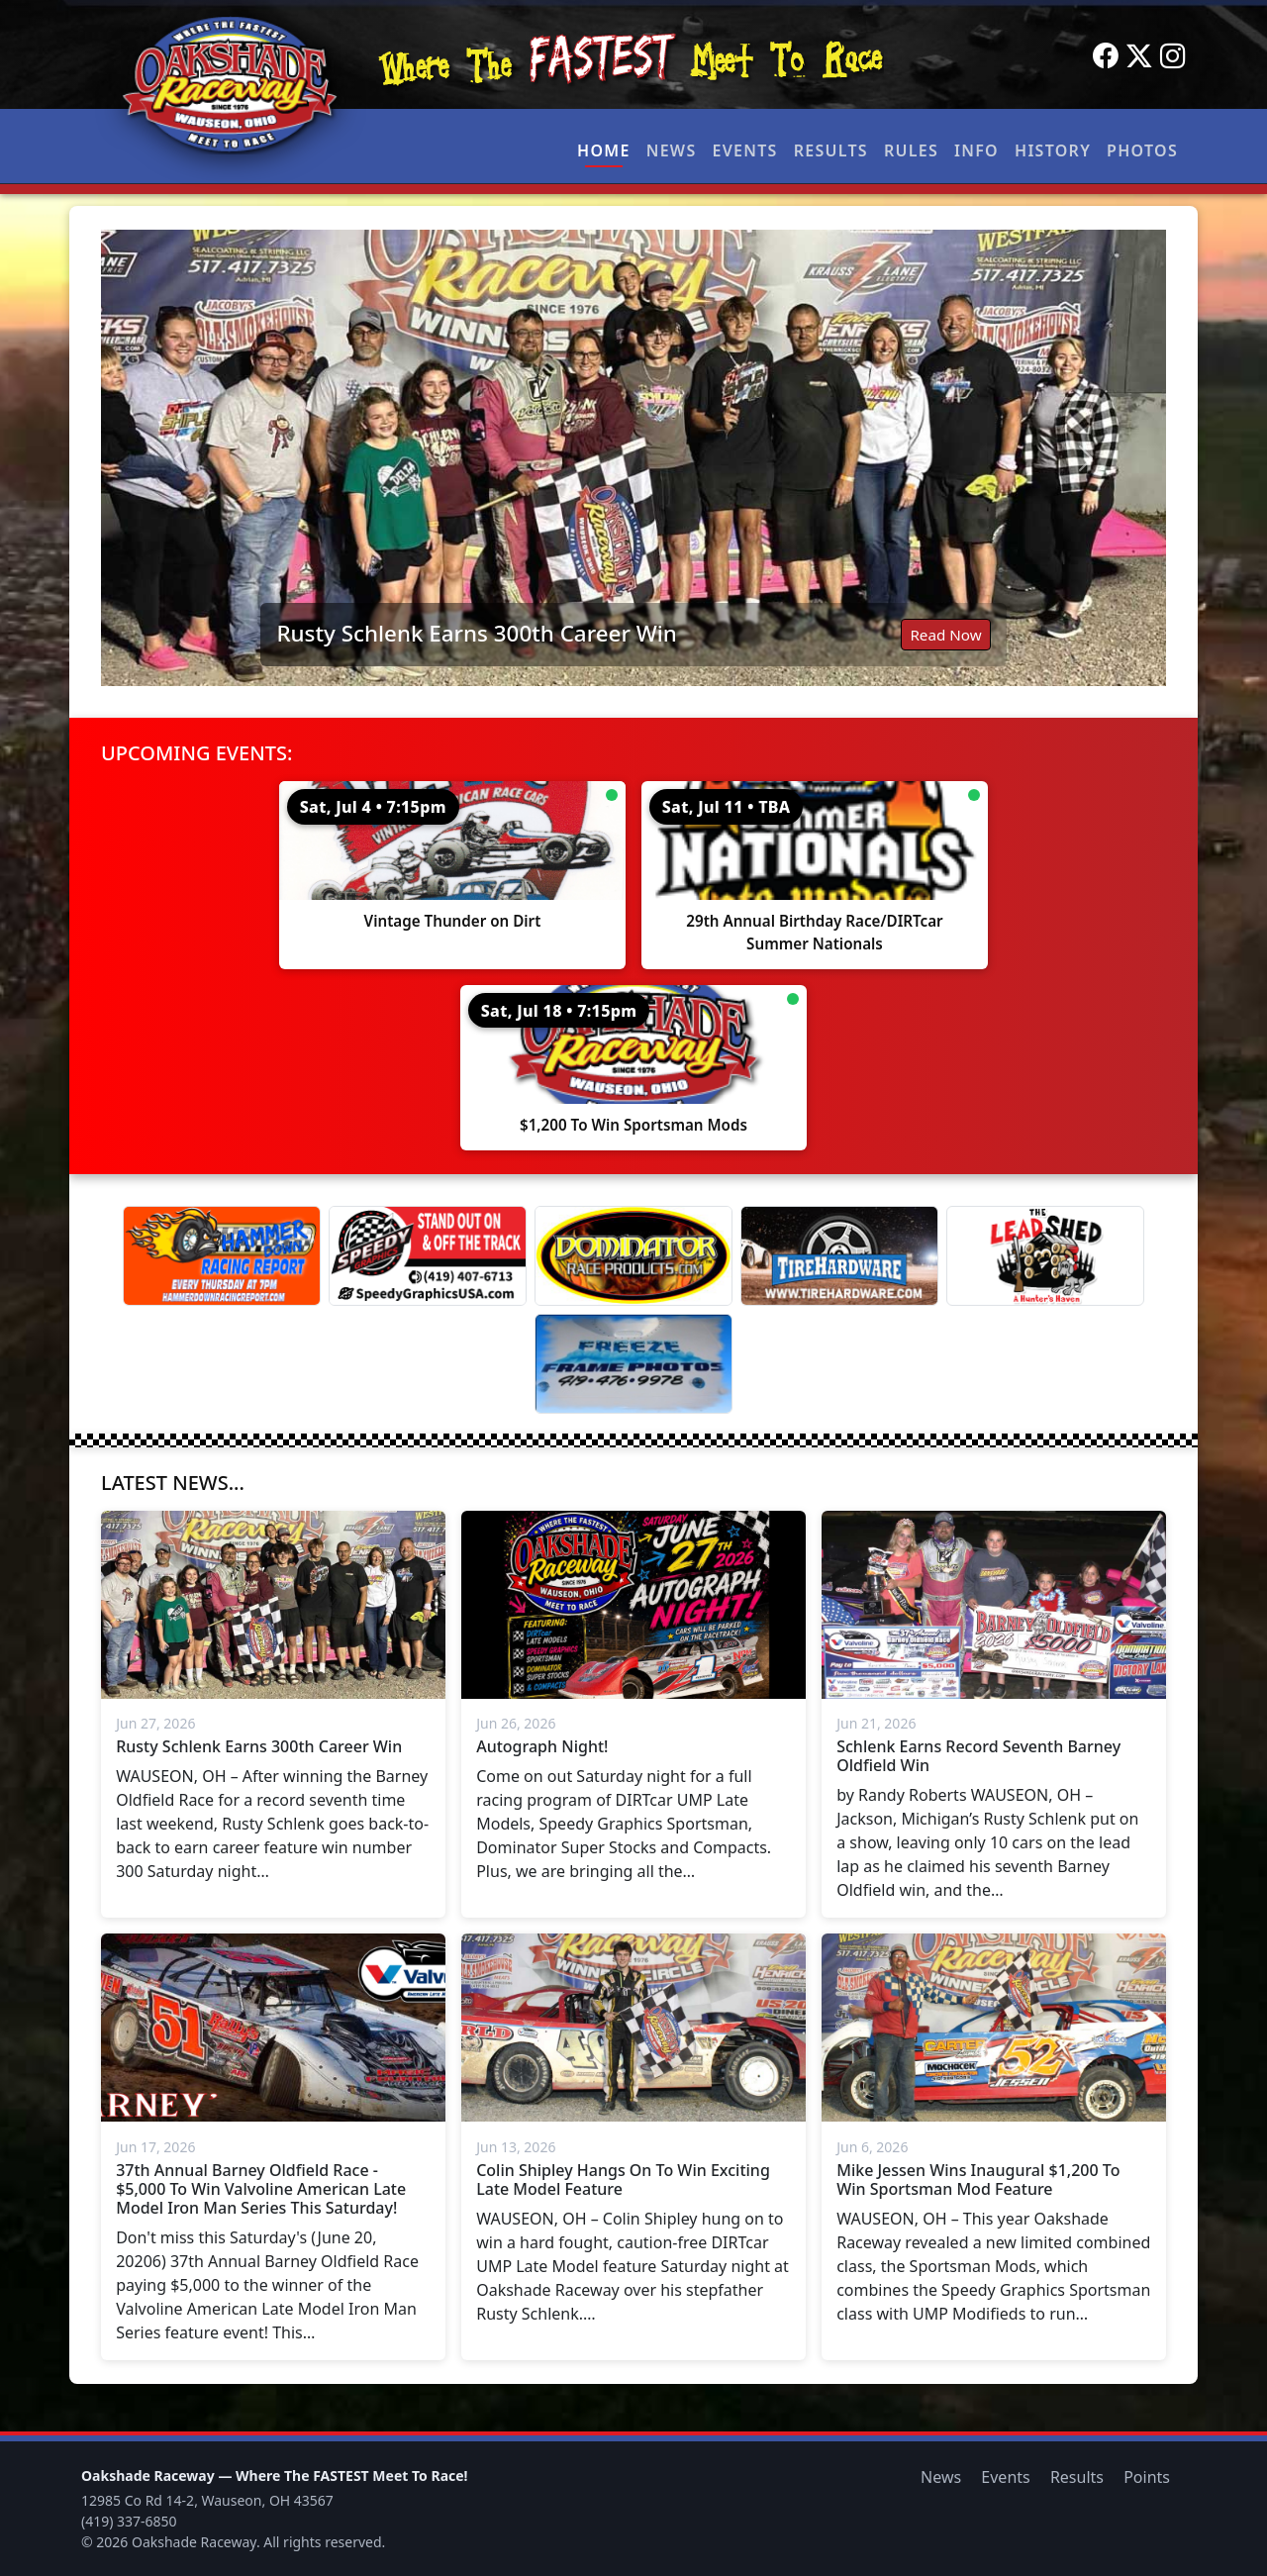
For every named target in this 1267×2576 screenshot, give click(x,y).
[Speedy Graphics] (428, 1256)
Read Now (945, 634)
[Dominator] (633, 1256)
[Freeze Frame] (633, 1364)
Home (604, 150)
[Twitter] (1139, 56)
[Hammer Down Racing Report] (222, 1256)
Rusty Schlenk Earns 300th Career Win (476, 633)
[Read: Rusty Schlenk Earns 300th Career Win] (633, 458)
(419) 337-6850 (129, 2521)
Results (831, 150)
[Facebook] (1106, 56)
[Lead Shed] (1045, 1256)
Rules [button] (911, 150)
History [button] (1053, 150)
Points (1146, 2477)
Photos (1142, 150)
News (671, 150)
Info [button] (976, 150)
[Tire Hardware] (839, 1256)
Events (744, 150)
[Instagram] (1173, 56)
